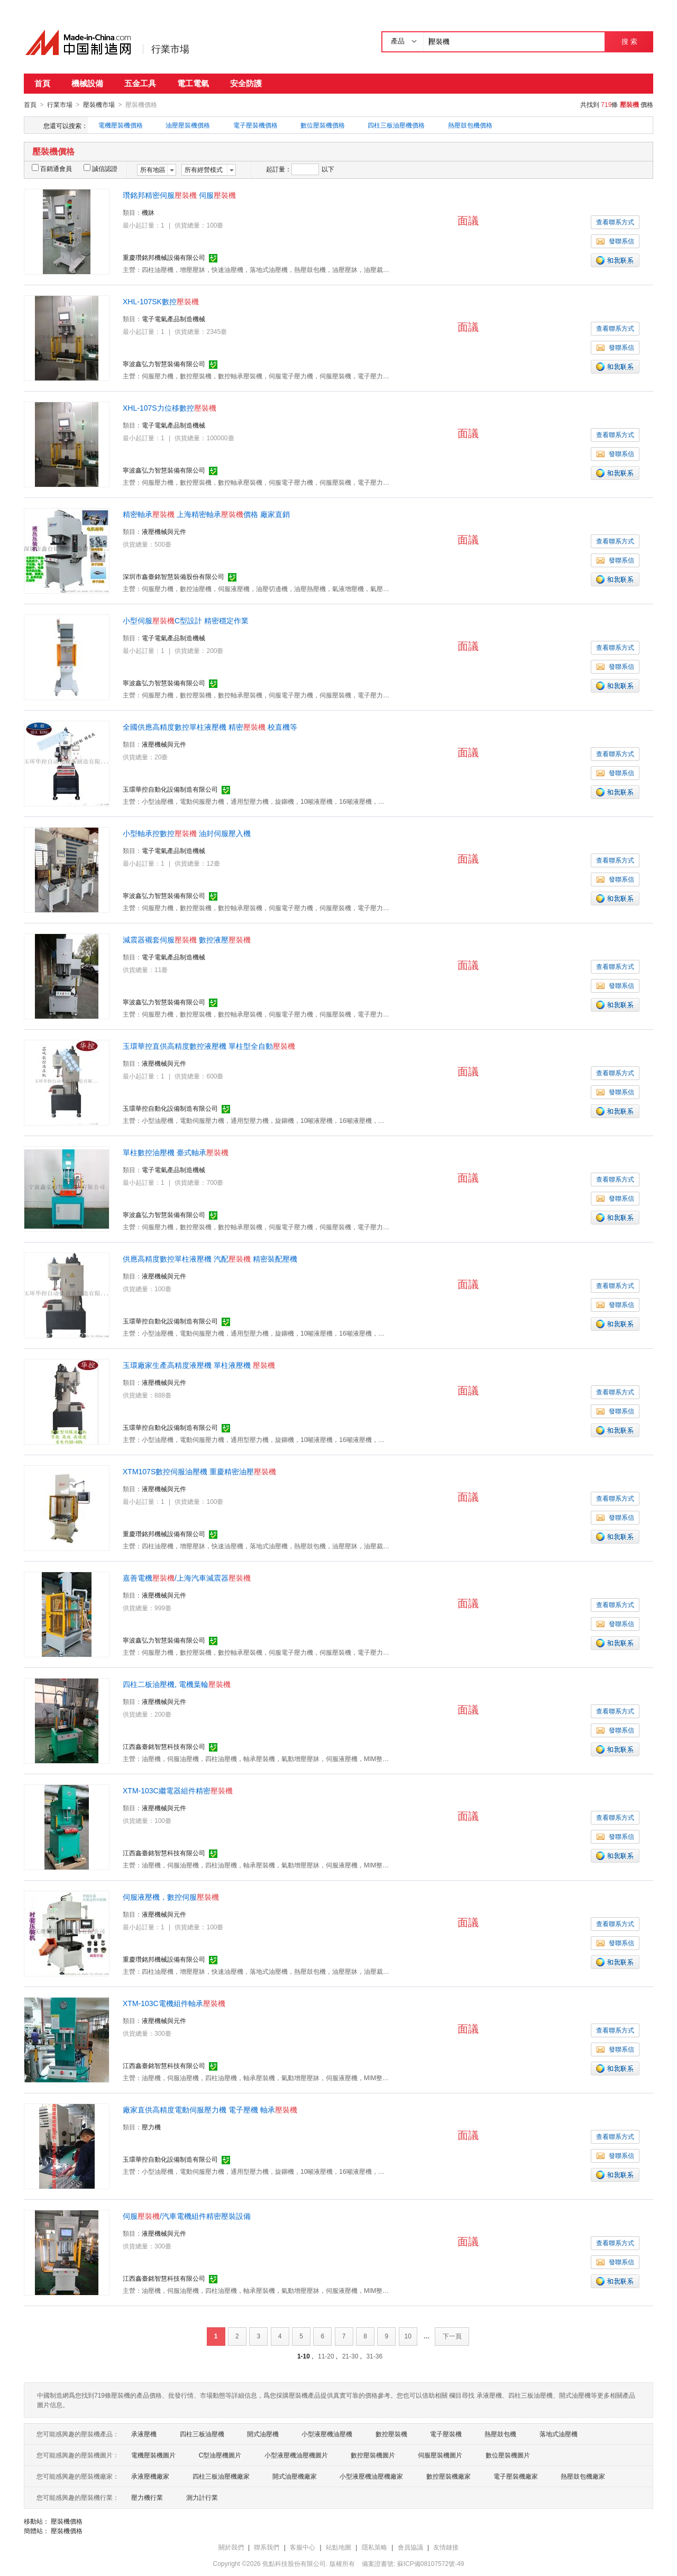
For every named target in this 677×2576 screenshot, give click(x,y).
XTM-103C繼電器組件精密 (178, 1790)
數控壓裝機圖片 (373, 2455)
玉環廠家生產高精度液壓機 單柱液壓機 (199, 1364)
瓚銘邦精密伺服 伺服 (179, 195)
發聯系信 (615, 241)
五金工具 (140, 83)
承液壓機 (144, 2433)
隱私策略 (374, 2547)
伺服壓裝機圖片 (440, 2455)
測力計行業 (202, 2497)
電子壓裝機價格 (255, 125)
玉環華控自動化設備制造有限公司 (170, 789)
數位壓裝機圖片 (508, 2455)
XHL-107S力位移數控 (169, 407)
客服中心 (302, 2547)
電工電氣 (193, 83)
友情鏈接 (446, 2547)
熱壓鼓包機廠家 (583, 2476)
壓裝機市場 (99, 104)
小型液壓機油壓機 (326, 2433)
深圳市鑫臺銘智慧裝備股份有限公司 (173, 576)
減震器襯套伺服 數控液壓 (187, 939)
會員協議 (410, 2547)
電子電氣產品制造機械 (173, 318)
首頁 (42, 83)
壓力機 (151, 2126)
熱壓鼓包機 (500, 2433)
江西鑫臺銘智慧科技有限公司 (164, 1746)
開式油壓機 (263, 2433)
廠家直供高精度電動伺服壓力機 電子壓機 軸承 (210, 2109)
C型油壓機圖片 (220, 2455)
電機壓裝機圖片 (153, 2455)
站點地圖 (338, 2547)
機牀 (148, 212)
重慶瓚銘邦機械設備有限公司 (164, 257)
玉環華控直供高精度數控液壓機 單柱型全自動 (209, 1045)
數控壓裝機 (391, 2433)
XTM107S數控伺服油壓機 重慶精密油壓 (199, 1471)
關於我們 (231, 2547)
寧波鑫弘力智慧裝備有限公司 (164, 363)
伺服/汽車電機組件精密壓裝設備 (187, 2215)
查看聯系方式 (615, 221)
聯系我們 (266, 2547)
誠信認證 (100, 168)
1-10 (303, 2356)
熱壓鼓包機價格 (470, 125)
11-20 (326, 2356)
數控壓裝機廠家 (448, 2476)
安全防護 (246, 83)
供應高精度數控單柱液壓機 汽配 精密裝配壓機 (210, 1258)
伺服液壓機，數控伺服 (171, 1896)
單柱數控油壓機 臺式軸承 (175, 1152)
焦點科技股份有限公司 (294, 2563)
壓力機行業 (147, 2497)
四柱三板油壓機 (202, 2433)
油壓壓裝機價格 (188, 125)
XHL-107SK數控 (161, 301)
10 (408, 2335)
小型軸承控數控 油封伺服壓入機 (187, 833)
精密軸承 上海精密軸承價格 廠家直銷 (206, 514)
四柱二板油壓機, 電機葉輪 (177, 1684)
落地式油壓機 (558, 2433)
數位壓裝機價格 (322, 125)
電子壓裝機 (446, 2433)
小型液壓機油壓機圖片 (296, 2455)
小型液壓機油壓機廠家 (371, 2476)
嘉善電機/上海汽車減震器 (187, 1577)
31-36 (374, 2356)
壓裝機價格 (67, 2521)
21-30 (350, 2356)
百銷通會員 (52, 168)
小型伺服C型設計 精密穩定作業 (186, 620)
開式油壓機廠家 (294, 2476)
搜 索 (629, 42)
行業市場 (170, 49)
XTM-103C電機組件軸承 (174, 2003)
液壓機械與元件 (164, 531)
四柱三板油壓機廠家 (221, 2476)
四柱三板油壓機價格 (396, 125)
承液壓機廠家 (150, 2476)
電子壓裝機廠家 (515, 2476)
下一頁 (452, 2335)
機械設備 (87, 83)
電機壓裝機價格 (120, 125)
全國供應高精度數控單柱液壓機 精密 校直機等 (210, 726)
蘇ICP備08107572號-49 (430, 2563)
